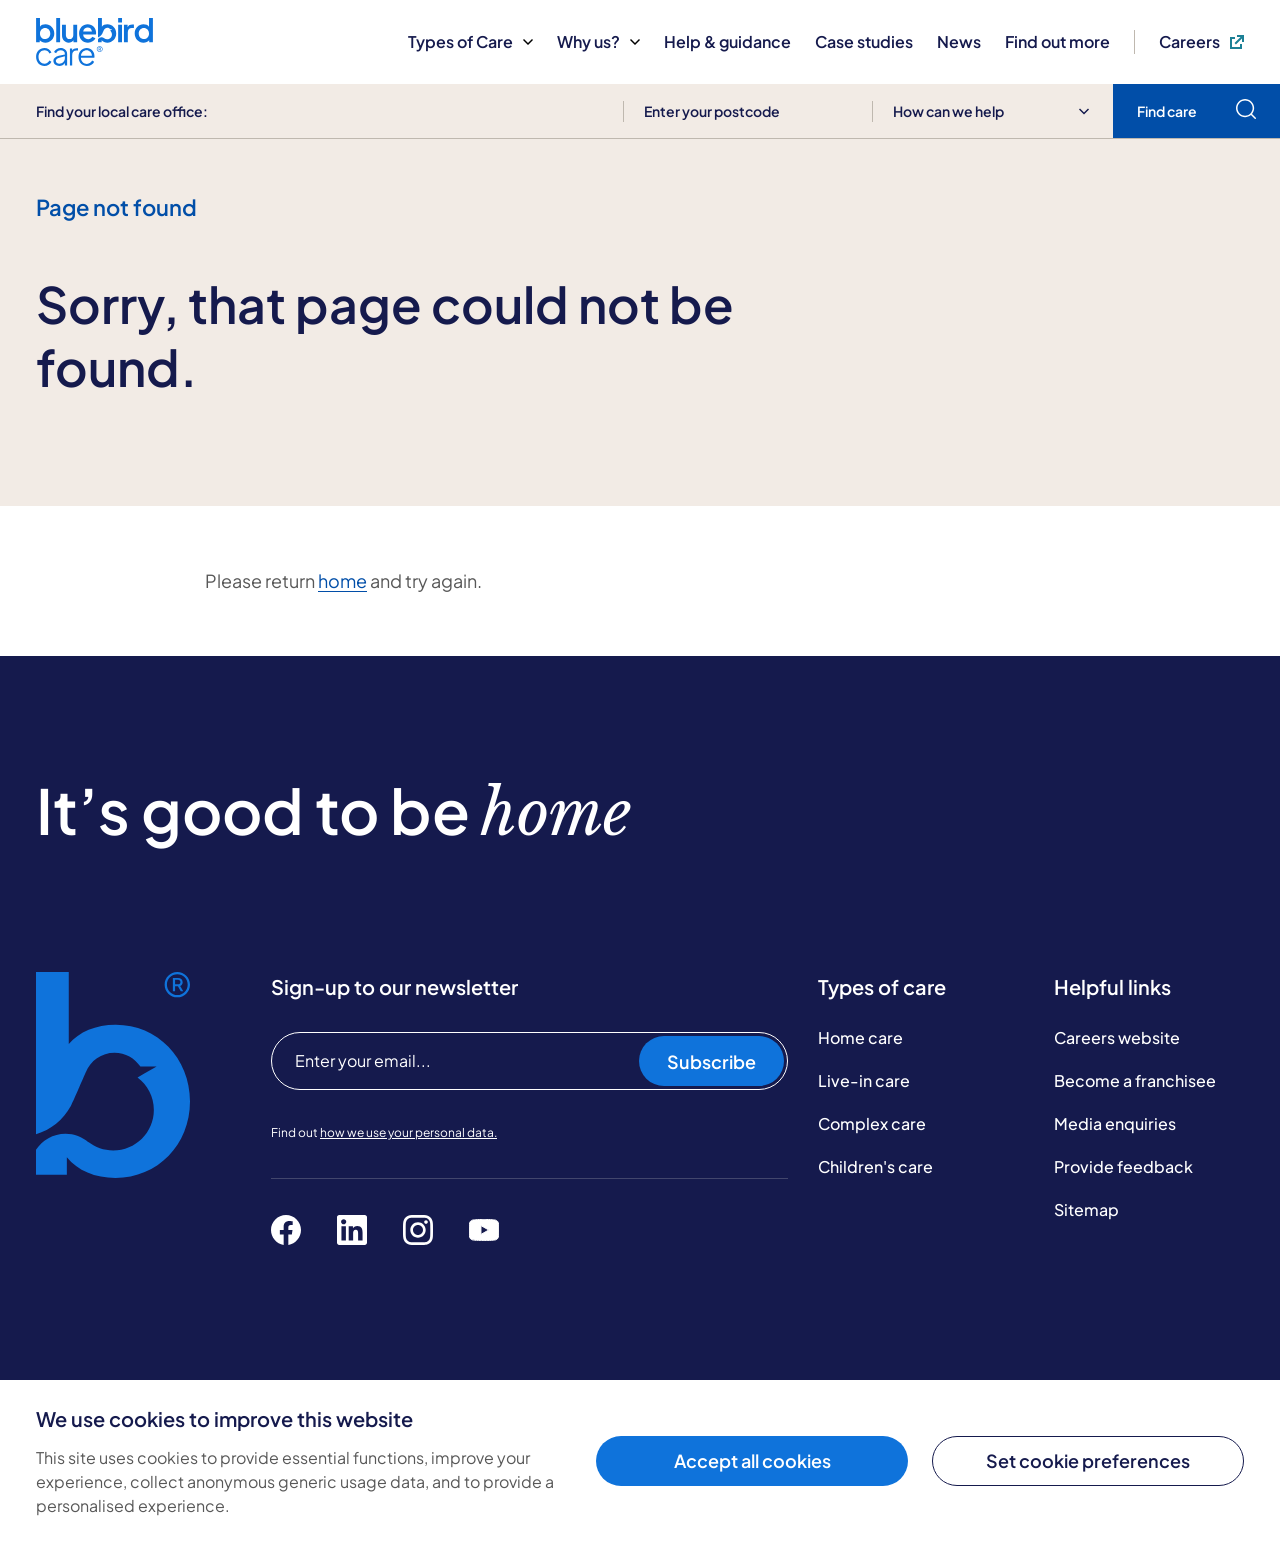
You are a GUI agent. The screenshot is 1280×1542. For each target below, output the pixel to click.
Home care (860, 1037)
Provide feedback (1123, 1166)
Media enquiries (1115, 1123)
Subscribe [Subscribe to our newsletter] (711, 1061)
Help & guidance (727, 41)
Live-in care (864, 1080)
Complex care (872, 1123)
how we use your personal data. (408, 1132)
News (959, 41)
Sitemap (1086, 1209)
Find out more (1057, 41)
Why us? (598, 41)
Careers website (1117, 1037)
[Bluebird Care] (94, 58)
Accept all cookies (752, 1460)
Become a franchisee (1135, 1080)
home (342, 580)
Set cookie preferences (1088, 1460)
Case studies (864, 41)
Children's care (875, 1166)
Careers (1201, 41)
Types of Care (470, 41)
